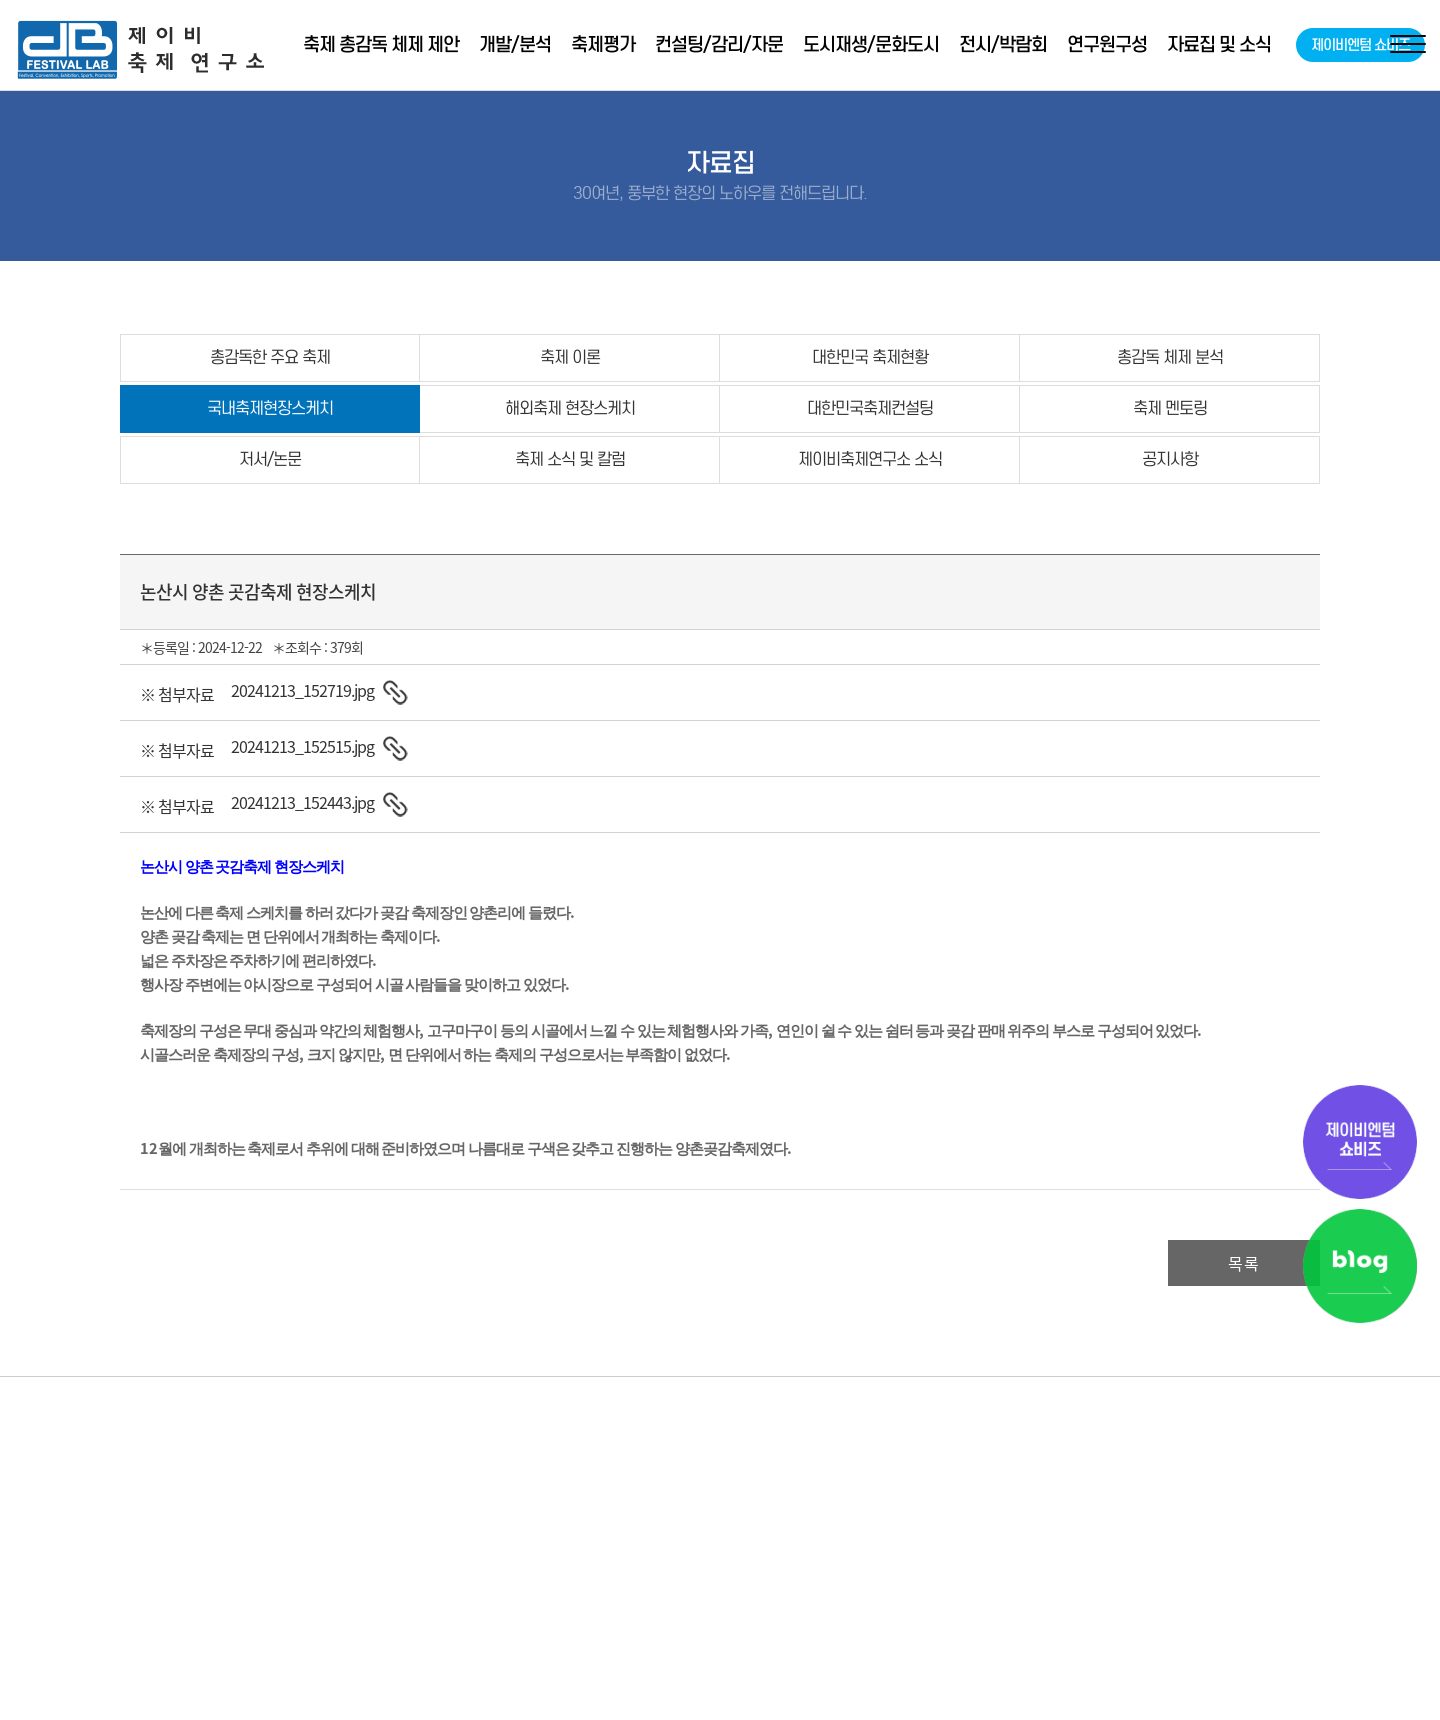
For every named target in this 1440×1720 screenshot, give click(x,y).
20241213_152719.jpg (302, 690)
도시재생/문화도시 (871, 44)
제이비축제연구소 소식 (870, 459)
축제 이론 (570, 357)
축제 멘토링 (1170, 408)
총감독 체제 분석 (1170, 357)
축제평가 (603, 44)
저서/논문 (270, 459)
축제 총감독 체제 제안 (381, 44)
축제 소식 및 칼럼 (570, 459)
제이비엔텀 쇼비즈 (1360, 45)
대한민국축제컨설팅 (870, 408)
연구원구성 (1107, 44)
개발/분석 (515, 44)
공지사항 (1170, 459)
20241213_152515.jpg (302, 746)
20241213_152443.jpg (302, 802)
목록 (1244, 1263)
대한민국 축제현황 (870, 357)
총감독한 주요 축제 (270, 357)
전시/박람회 (1003, 44)
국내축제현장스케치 (270, 408)
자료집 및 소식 (1219, 44)
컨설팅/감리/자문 (719, 44)
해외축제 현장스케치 (570, 408)
